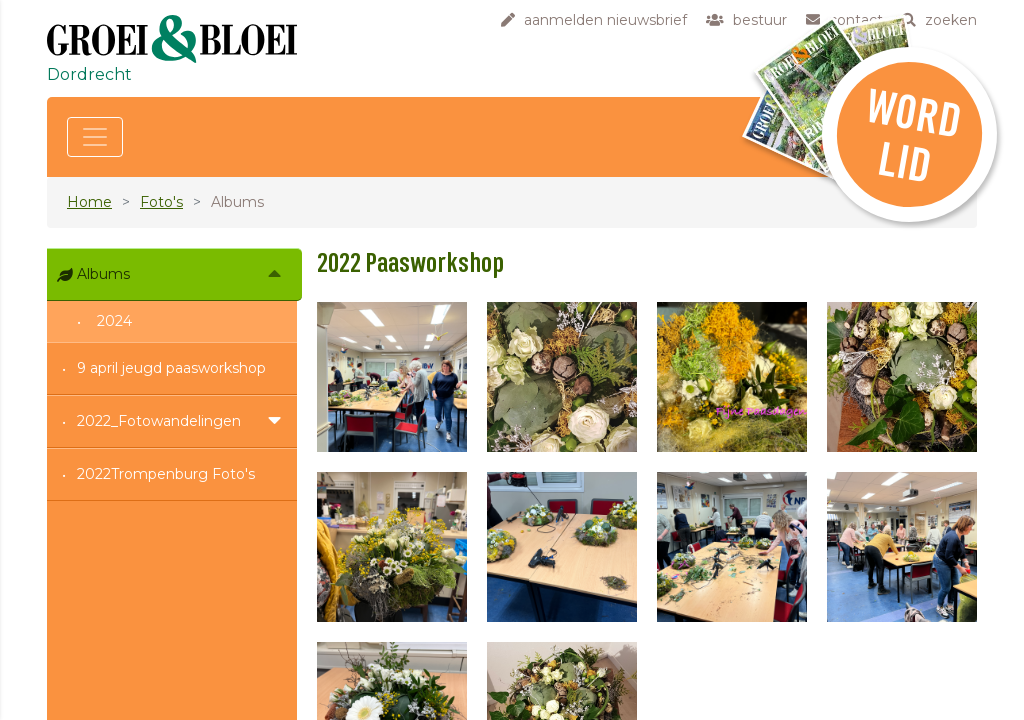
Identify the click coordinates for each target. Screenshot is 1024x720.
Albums (103, 274)
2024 (114, 321)
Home (89, 202)
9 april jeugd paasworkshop (171, 368)
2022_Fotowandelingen (159, 421)
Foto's (161, 202)
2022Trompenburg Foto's (166, 474)
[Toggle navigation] (95, 137)
